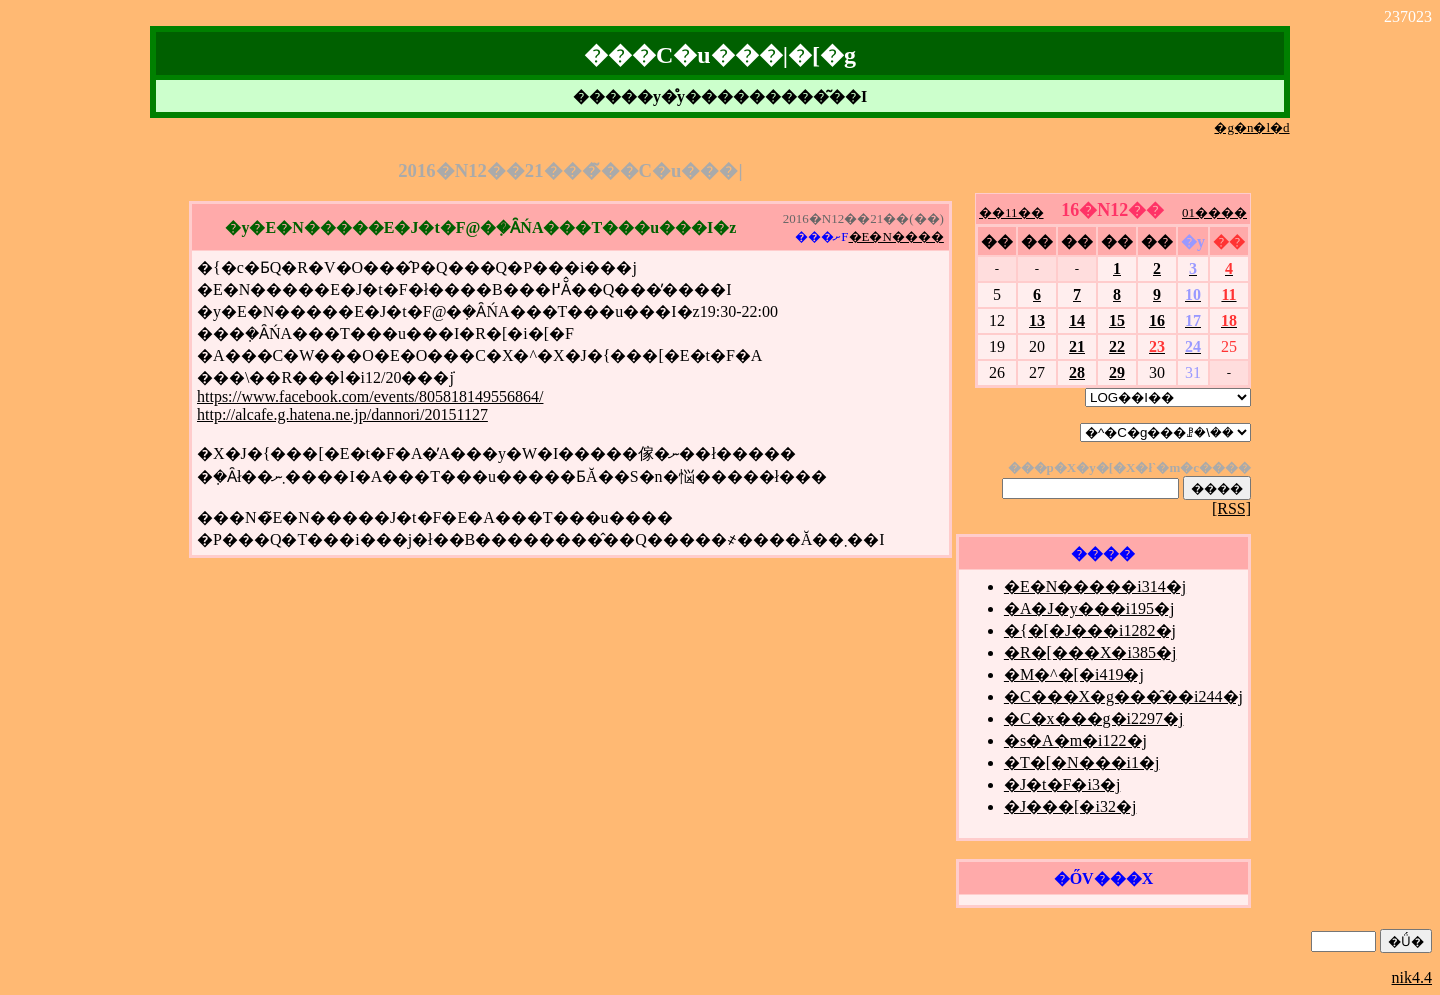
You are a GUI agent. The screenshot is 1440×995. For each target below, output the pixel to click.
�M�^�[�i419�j (1074, 674)
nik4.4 (1412, 977)
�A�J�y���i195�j (1089, 608)
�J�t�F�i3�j (1062, 784)
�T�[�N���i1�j (1082, 762)
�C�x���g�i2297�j (1094, 718)
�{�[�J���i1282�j (1090, 630)
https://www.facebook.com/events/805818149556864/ (370, 396)
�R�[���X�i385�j (1090, 652)
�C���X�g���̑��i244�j (1123, 696)
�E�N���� (896, 236)
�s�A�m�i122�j (1075, 740)
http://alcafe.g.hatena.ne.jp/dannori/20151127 (342, 414)
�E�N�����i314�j (1095, 586)
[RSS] (1231, 508)
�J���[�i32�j (1070, 806)
